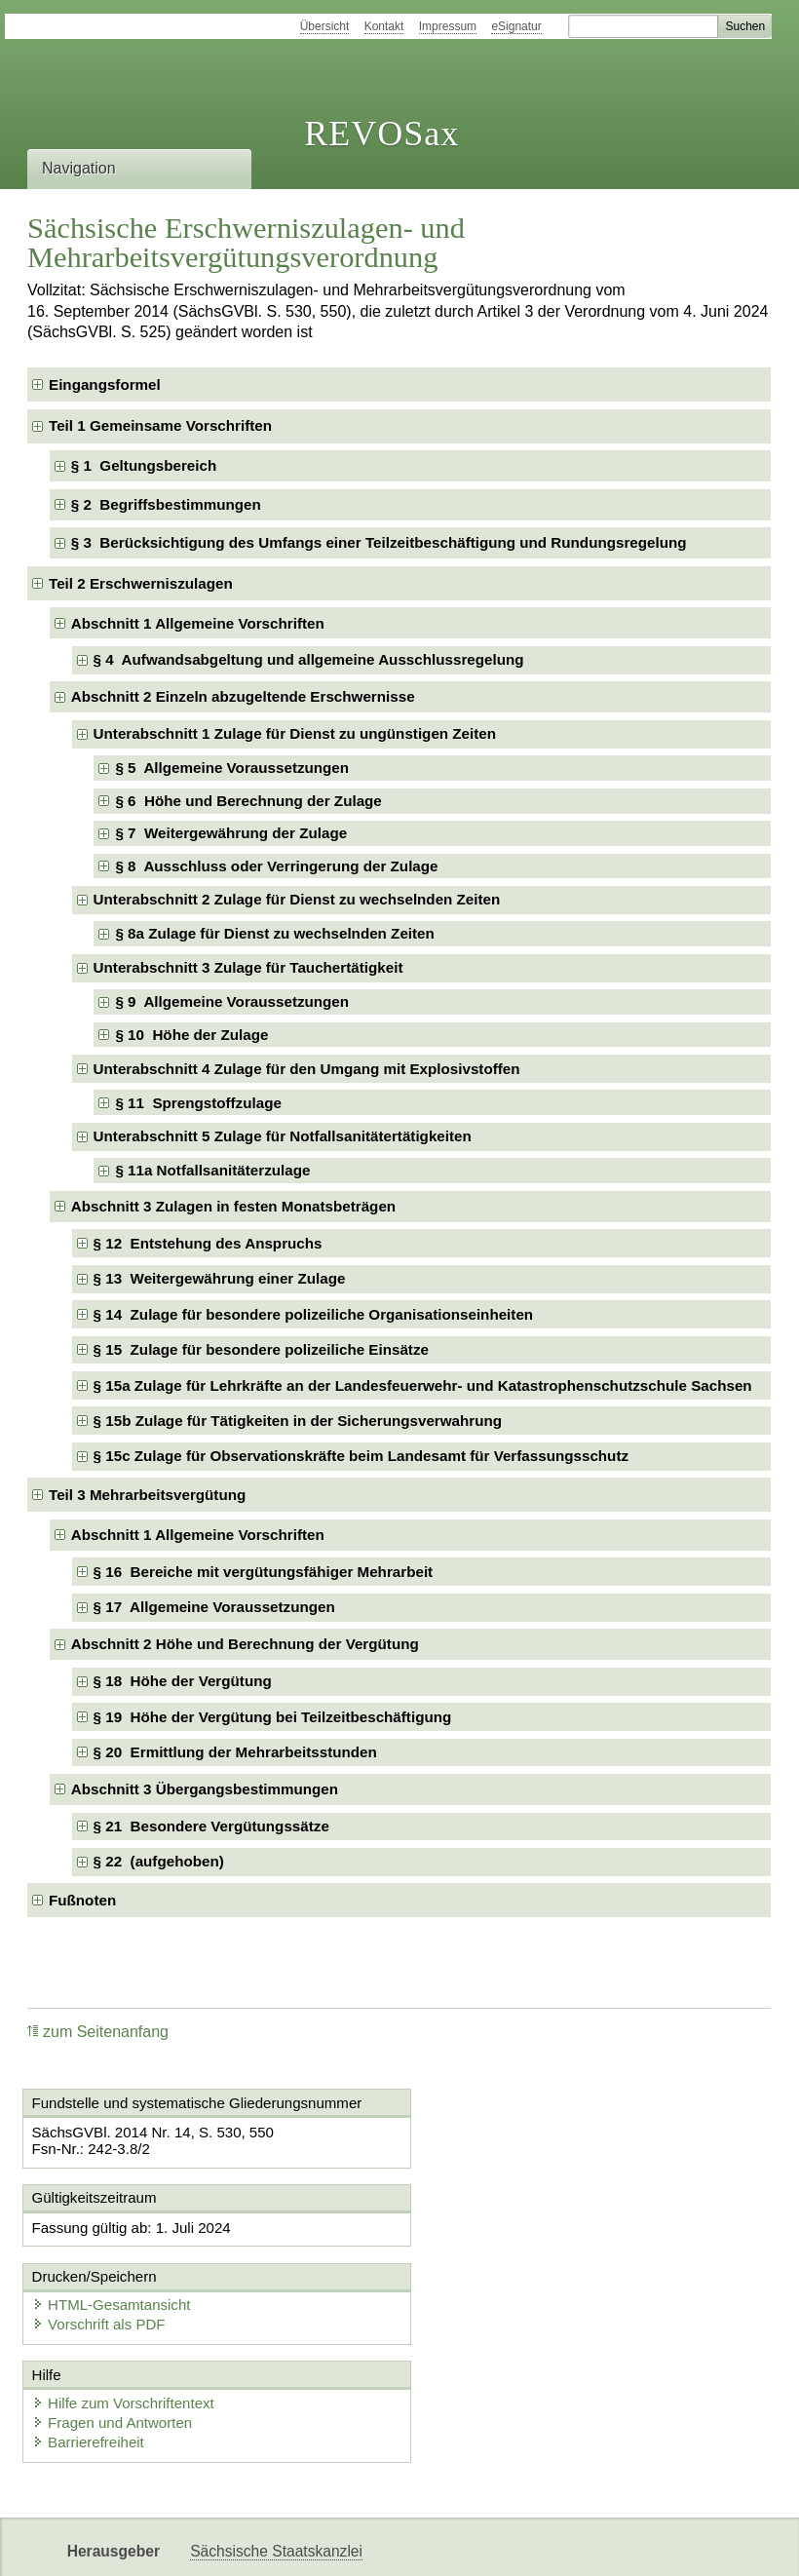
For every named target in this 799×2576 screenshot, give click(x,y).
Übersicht (325, 26)
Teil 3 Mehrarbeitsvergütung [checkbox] (147, 1494)
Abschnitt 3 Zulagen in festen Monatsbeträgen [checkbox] (233, 1206)
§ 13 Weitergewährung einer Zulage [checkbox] (220, 1278)
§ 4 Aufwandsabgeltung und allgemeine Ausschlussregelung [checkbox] (309, 659)
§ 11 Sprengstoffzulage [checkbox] (198, 1103)
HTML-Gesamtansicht (503, 2226)
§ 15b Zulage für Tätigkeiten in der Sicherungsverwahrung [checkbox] (298, 1420)
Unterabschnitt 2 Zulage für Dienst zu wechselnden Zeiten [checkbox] (297, 899)
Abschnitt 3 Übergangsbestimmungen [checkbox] (204, 1789)
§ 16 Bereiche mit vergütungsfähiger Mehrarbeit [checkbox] (264, 1571)
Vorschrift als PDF (490, 2246)
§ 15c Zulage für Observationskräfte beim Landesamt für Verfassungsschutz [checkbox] (361, 1455)
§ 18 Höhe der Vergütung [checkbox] (183, 1680)
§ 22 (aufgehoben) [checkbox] (159, 1861)
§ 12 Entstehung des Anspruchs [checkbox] (208, 1243)
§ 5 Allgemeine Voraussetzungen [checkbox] (232, 767)
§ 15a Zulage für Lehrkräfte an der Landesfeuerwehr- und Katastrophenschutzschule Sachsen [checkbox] (423, 1385)
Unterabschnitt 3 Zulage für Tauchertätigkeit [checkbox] (248, 967)
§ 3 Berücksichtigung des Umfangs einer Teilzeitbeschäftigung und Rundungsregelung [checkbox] (379, 542)
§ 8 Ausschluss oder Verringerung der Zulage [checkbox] (276, 866)
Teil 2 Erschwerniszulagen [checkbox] (141, 583)
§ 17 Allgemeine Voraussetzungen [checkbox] (214, 1606)
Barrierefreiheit (89, 2364)
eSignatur (516, 26)
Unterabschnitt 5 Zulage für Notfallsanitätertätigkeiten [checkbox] (283, 1136)
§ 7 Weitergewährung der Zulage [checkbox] (231, 833)
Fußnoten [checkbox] (82, 1900)
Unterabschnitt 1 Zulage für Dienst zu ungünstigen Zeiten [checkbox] (295, 733)
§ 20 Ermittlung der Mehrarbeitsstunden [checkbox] (235, 1752)
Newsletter (226, 2544)
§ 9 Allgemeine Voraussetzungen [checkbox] (232, 1001)
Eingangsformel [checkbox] (105, 384)
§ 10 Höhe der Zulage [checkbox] (191, 1034)
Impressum (447, 26)
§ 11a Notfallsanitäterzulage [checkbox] (212, 1170)
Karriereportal (327, 2544)
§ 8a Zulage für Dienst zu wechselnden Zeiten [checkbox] (274, 933)
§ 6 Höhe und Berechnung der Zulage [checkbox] (248, 800)
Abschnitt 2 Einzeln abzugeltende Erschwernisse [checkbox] (243, 696)
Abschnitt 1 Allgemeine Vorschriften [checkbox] (197, 623)
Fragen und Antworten (114, 2344)
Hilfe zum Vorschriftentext (124, 2325)
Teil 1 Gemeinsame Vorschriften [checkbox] (160, 425)
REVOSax (381, 133)
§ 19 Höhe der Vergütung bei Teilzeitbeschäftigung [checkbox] (273, 1717)
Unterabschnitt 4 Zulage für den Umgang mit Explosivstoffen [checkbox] (307, 1068)
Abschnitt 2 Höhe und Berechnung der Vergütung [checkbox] (245, 1643)
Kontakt (384, 26)
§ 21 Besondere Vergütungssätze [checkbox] (211, 1826)
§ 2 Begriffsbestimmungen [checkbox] (166, 504)
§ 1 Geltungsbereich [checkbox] (143, 465)
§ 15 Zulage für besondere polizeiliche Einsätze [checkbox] (261, 1349)
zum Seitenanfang (98, 2031)
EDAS (413, 2544)
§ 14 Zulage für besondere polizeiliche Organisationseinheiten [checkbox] (314, 1314)
